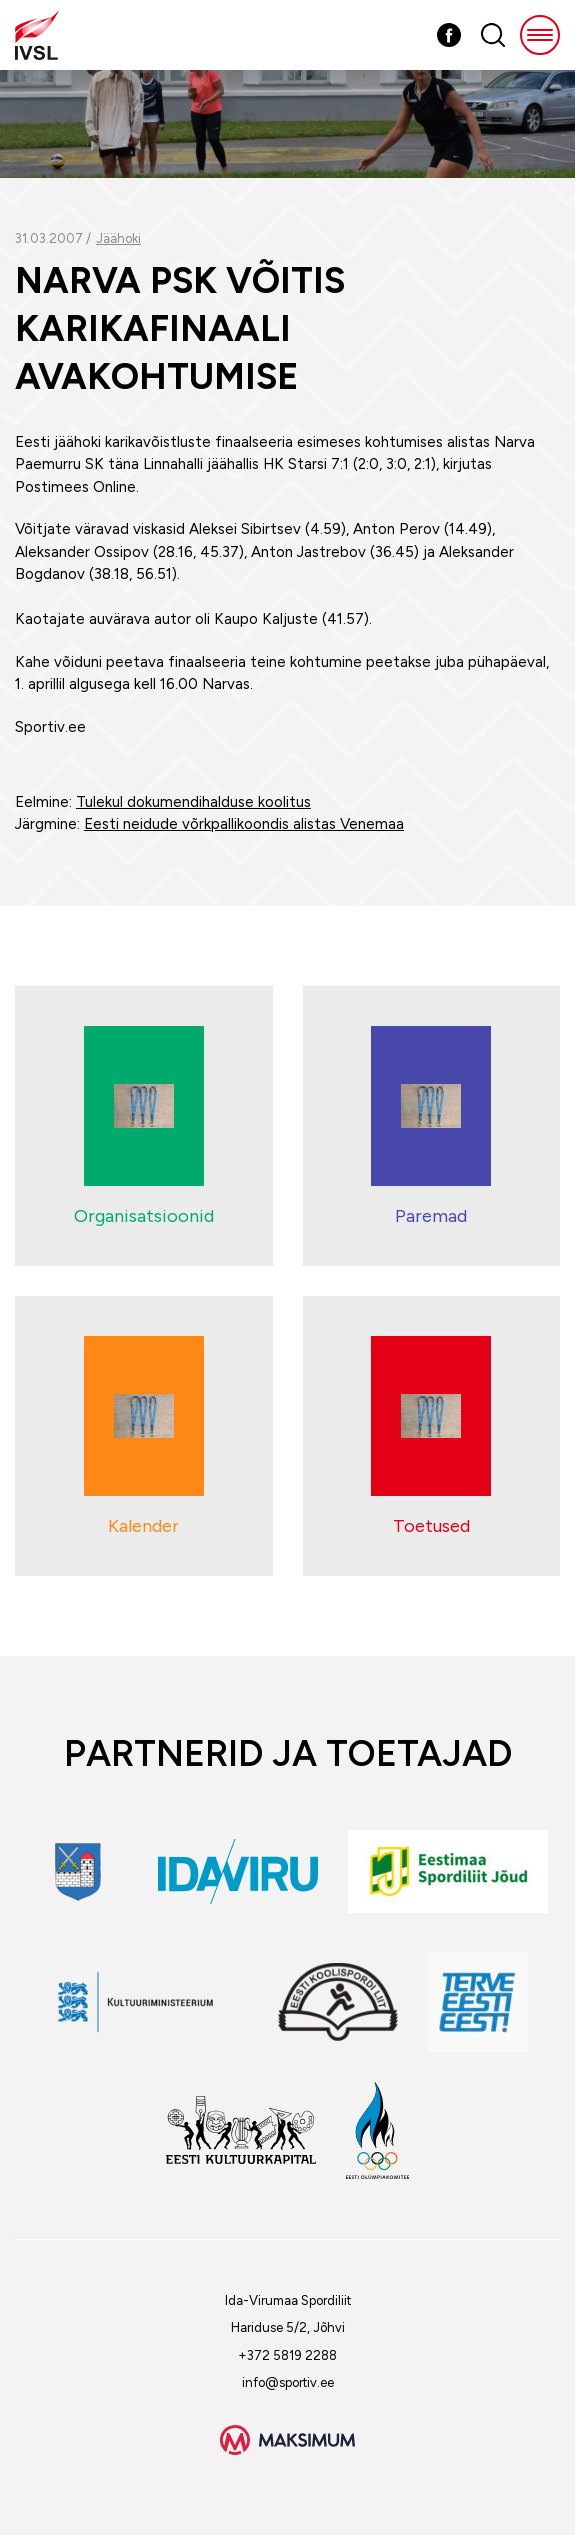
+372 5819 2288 (287, 2355)
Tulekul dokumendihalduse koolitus (193, 802)
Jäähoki (118, 238)
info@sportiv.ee (288, 2382)
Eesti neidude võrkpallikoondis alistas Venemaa (244, 824)
